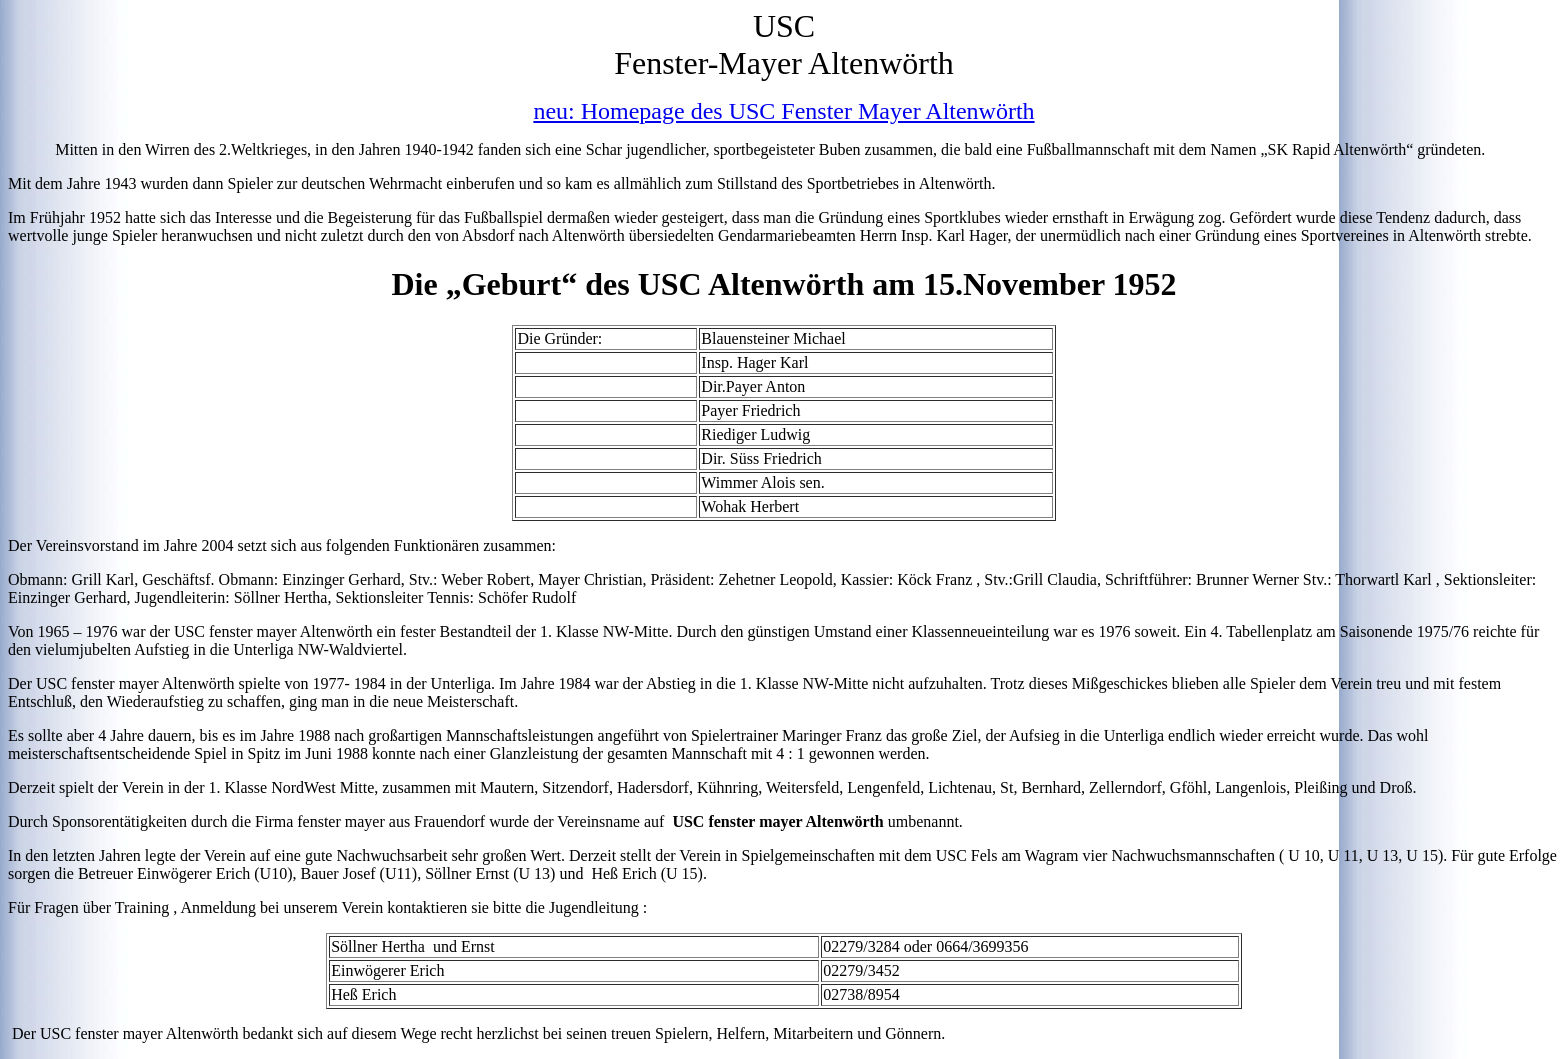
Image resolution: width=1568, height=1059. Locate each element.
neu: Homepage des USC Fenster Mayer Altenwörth (783, 111)
